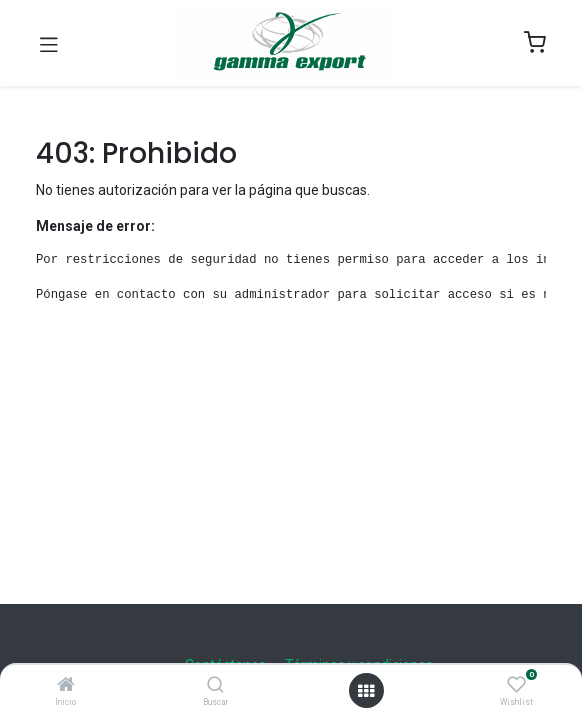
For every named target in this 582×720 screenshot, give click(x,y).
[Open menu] (366, 691)
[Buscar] (215, 686)
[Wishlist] (516, 685)
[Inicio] (66, 686)
